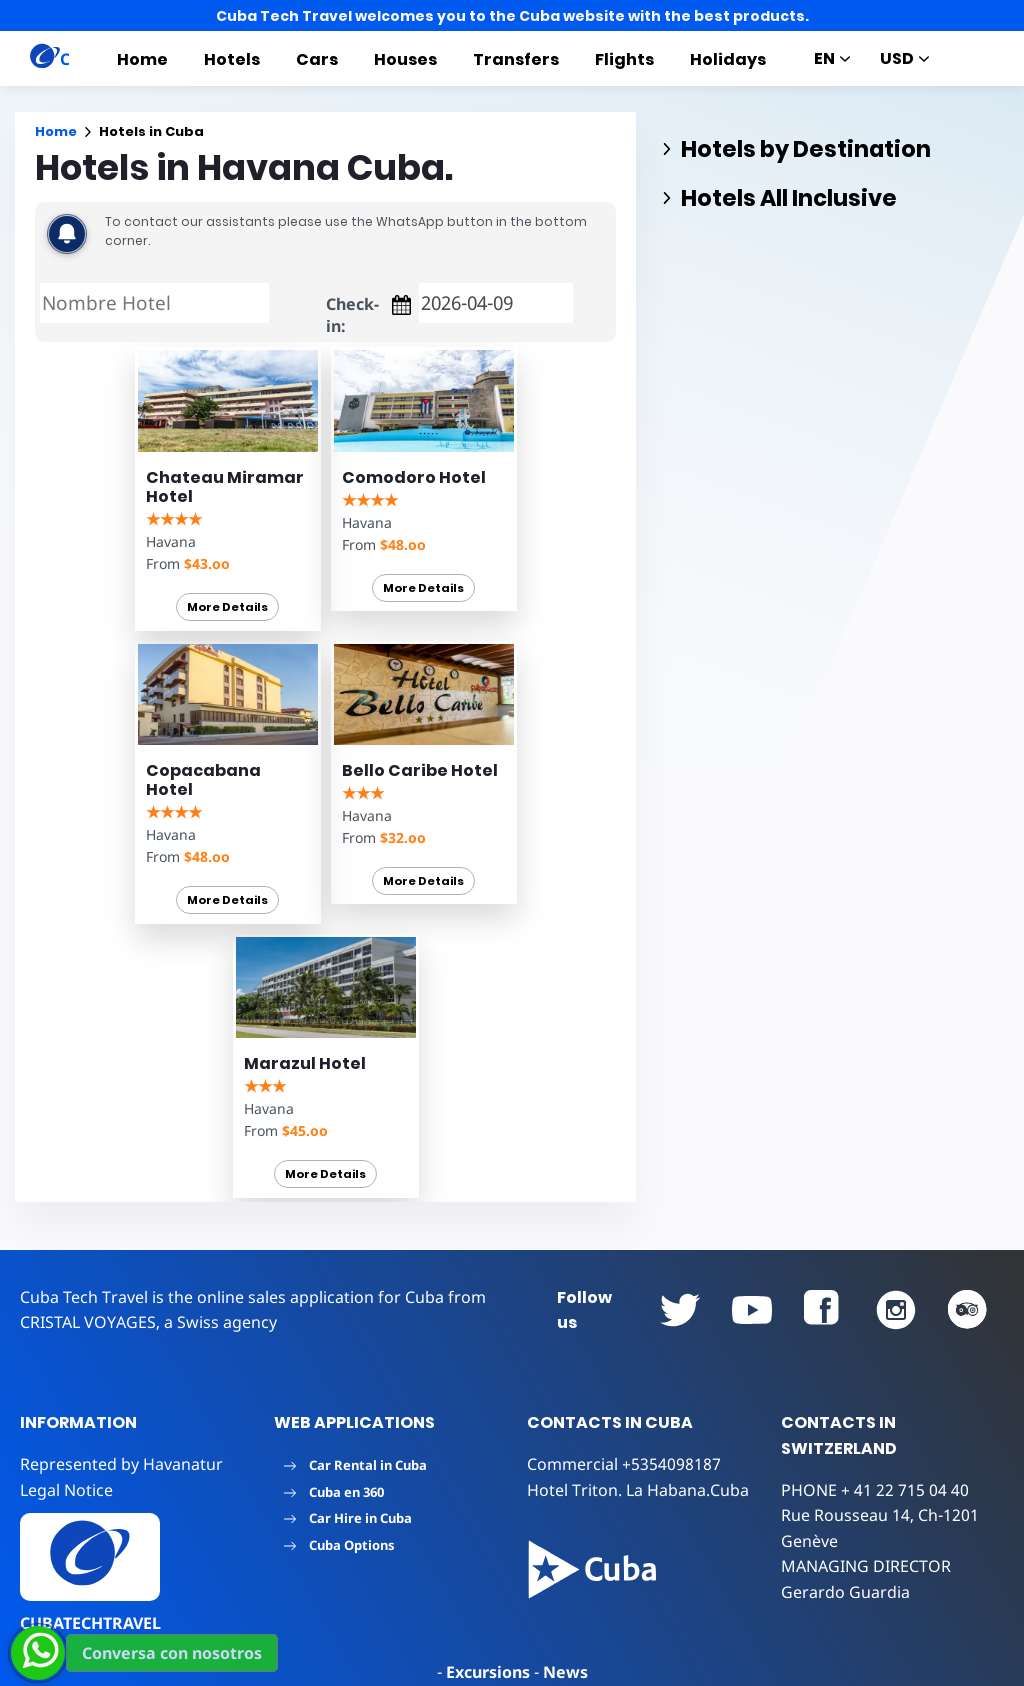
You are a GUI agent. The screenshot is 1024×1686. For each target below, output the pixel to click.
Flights (624, 59)
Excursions (488, 1672)
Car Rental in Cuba (355, 1465)
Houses (405, 59)
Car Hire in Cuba (348, 1518)
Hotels (232, 59)
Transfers (516, 59)
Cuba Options (339, 1545)
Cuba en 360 (334, 1492)
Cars (317, 59)
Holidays (728, 59)
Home (142, 59)
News (565, 1672)
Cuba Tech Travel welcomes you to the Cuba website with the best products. (512, 16)
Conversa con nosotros (172, 1653)
